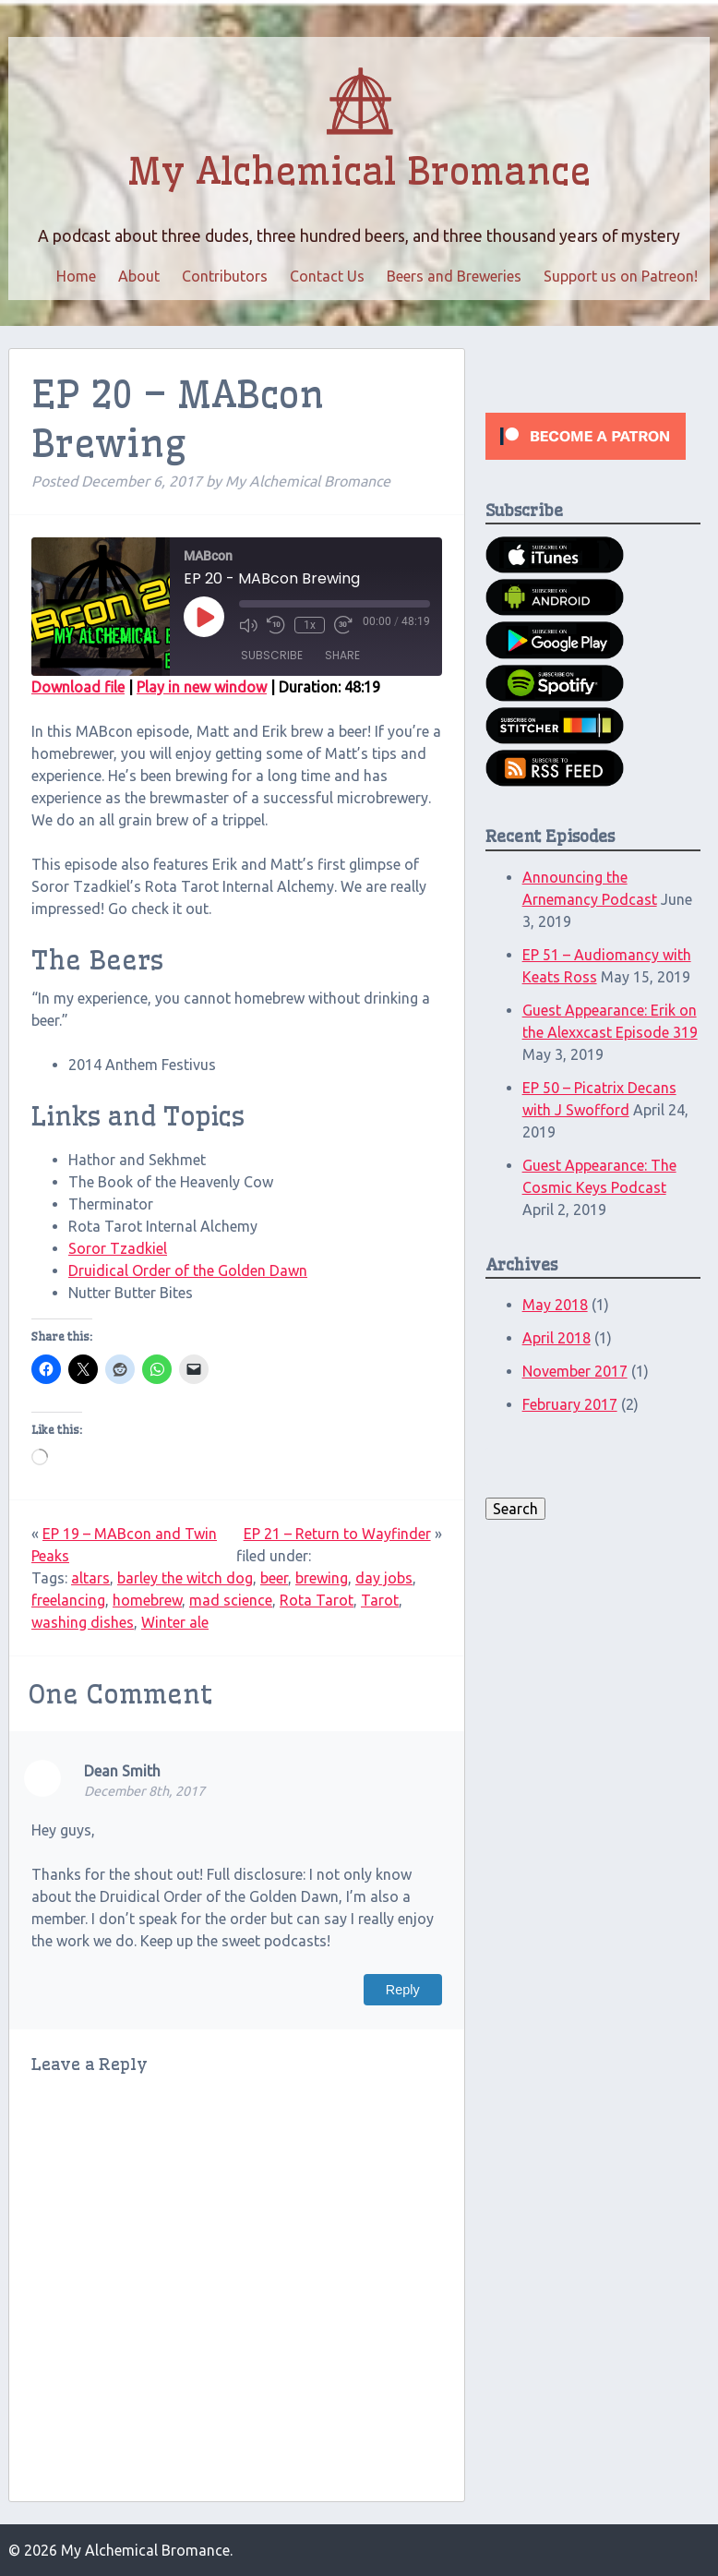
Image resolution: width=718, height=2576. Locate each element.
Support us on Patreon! (621, 276)
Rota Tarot (316, 1600)
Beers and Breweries (454, 276)
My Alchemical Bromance (359, 172)
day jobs (384, 1578)
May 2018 (555, 1304)
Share (342, 655)
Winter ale (175, 1622)
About (139, 276)
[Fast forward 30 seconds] (343, 625)
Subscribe (272, 655)
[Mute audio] (248, 625)
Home (76, 276)
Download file (78, 687)
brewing (321, 1578)
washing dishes (82, 1622)
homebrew (147, 1600)
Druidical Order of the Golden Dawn (187, 1270)
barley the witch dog (185, 1578)
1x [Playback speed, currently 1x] (310, 625)
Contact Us (327, 276)
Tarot (380, 1600)
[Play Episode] (204, 616)
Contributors (225, 276)
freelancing (68, 1600)
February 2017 (569, 1404)
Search (515, 1508)
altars (90, 1578)
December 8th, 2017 (144, 1791)
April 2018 (556, 1338)
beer (274, 1578)
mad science (230, 1600)
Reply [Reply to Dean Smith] (403, 1989)
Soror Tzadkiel (117, 1248)
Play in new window (202, 687)
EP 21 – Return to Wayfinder (337, 1533)
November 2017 (575, 1371)
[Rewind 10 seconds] (276, 625)
